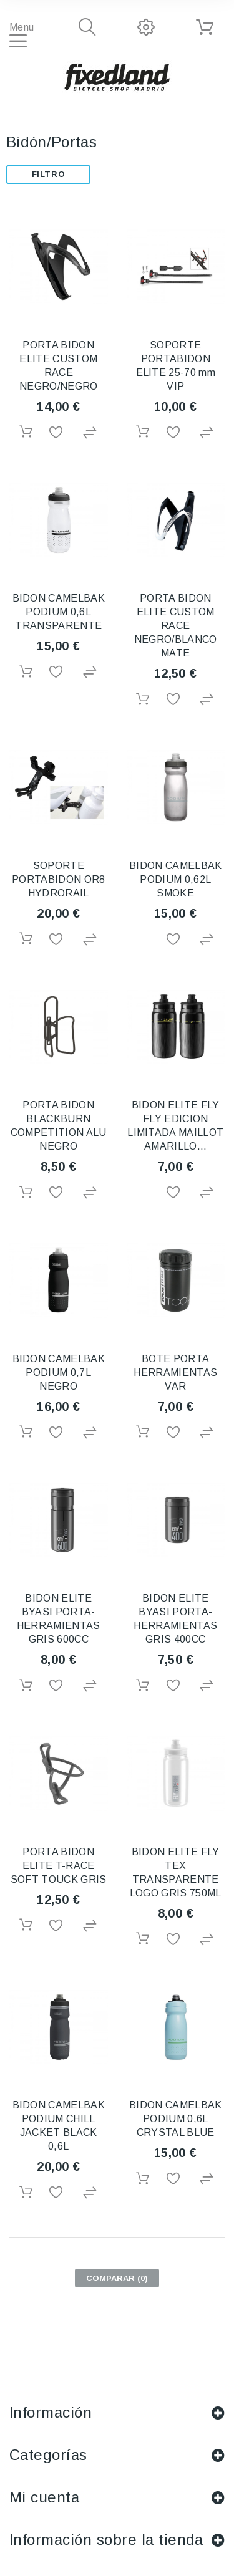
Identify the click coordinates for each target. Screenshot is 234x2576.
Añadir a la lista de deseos (58, 433)
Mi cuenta (44, 2497)
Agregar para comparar (91, 433)
